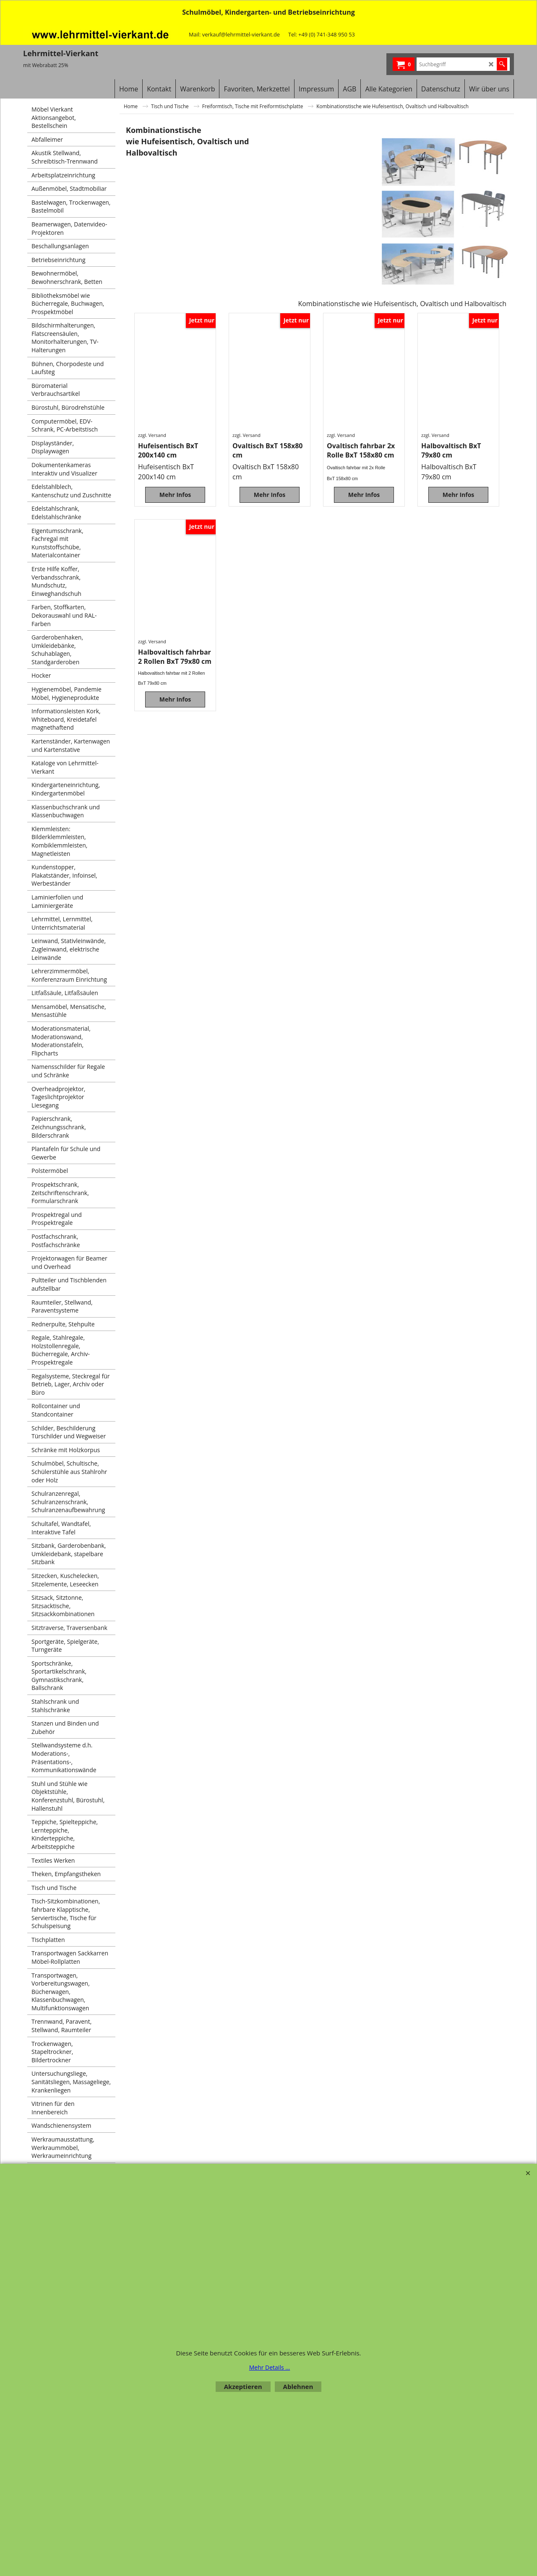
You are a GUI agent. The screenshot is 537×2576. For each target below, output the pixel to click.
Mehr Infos (175, 498)
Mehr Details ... (269, 2367)
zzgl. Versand (152, 435)
